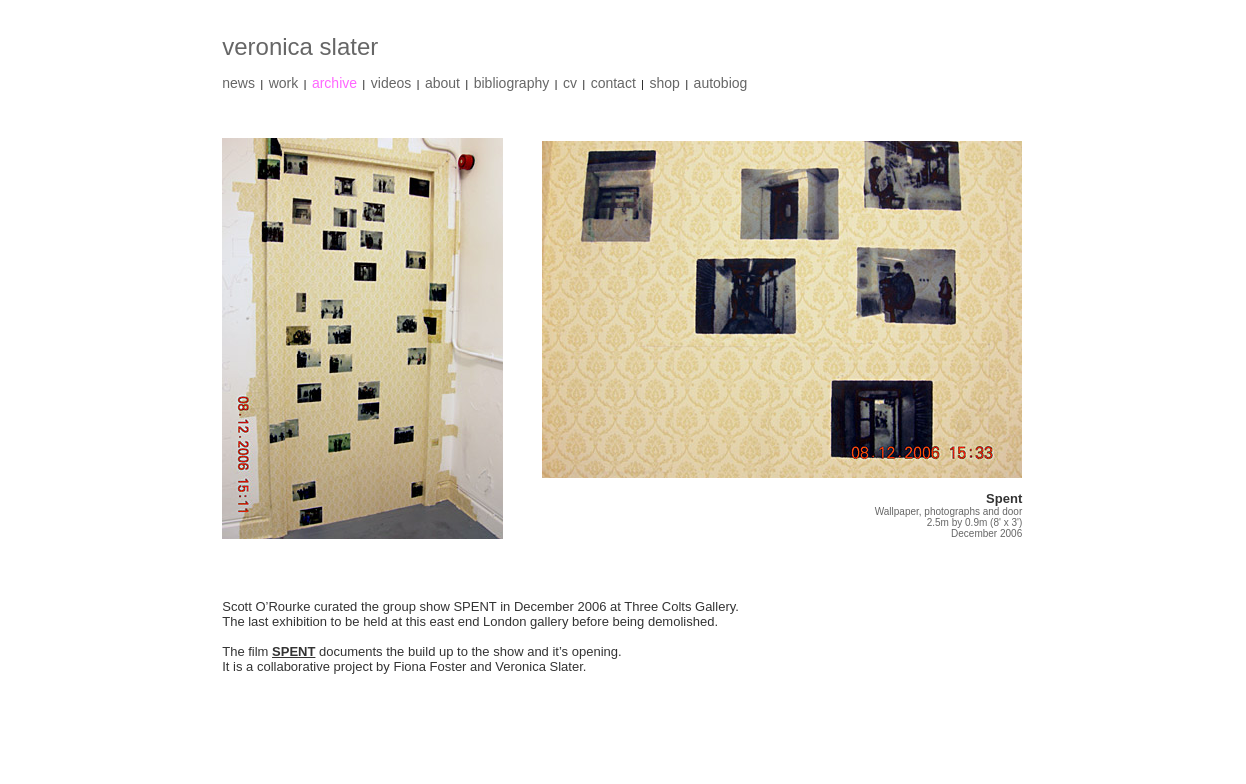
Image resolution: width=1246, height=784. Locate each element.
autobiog (721, 83)
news (238, 83)
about (442, 83)
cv (570, 83)
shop (665, 83)
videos (391, 83)
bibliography (512, 83)
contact (613, 83)
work (284, 83)
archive (334, 83)
